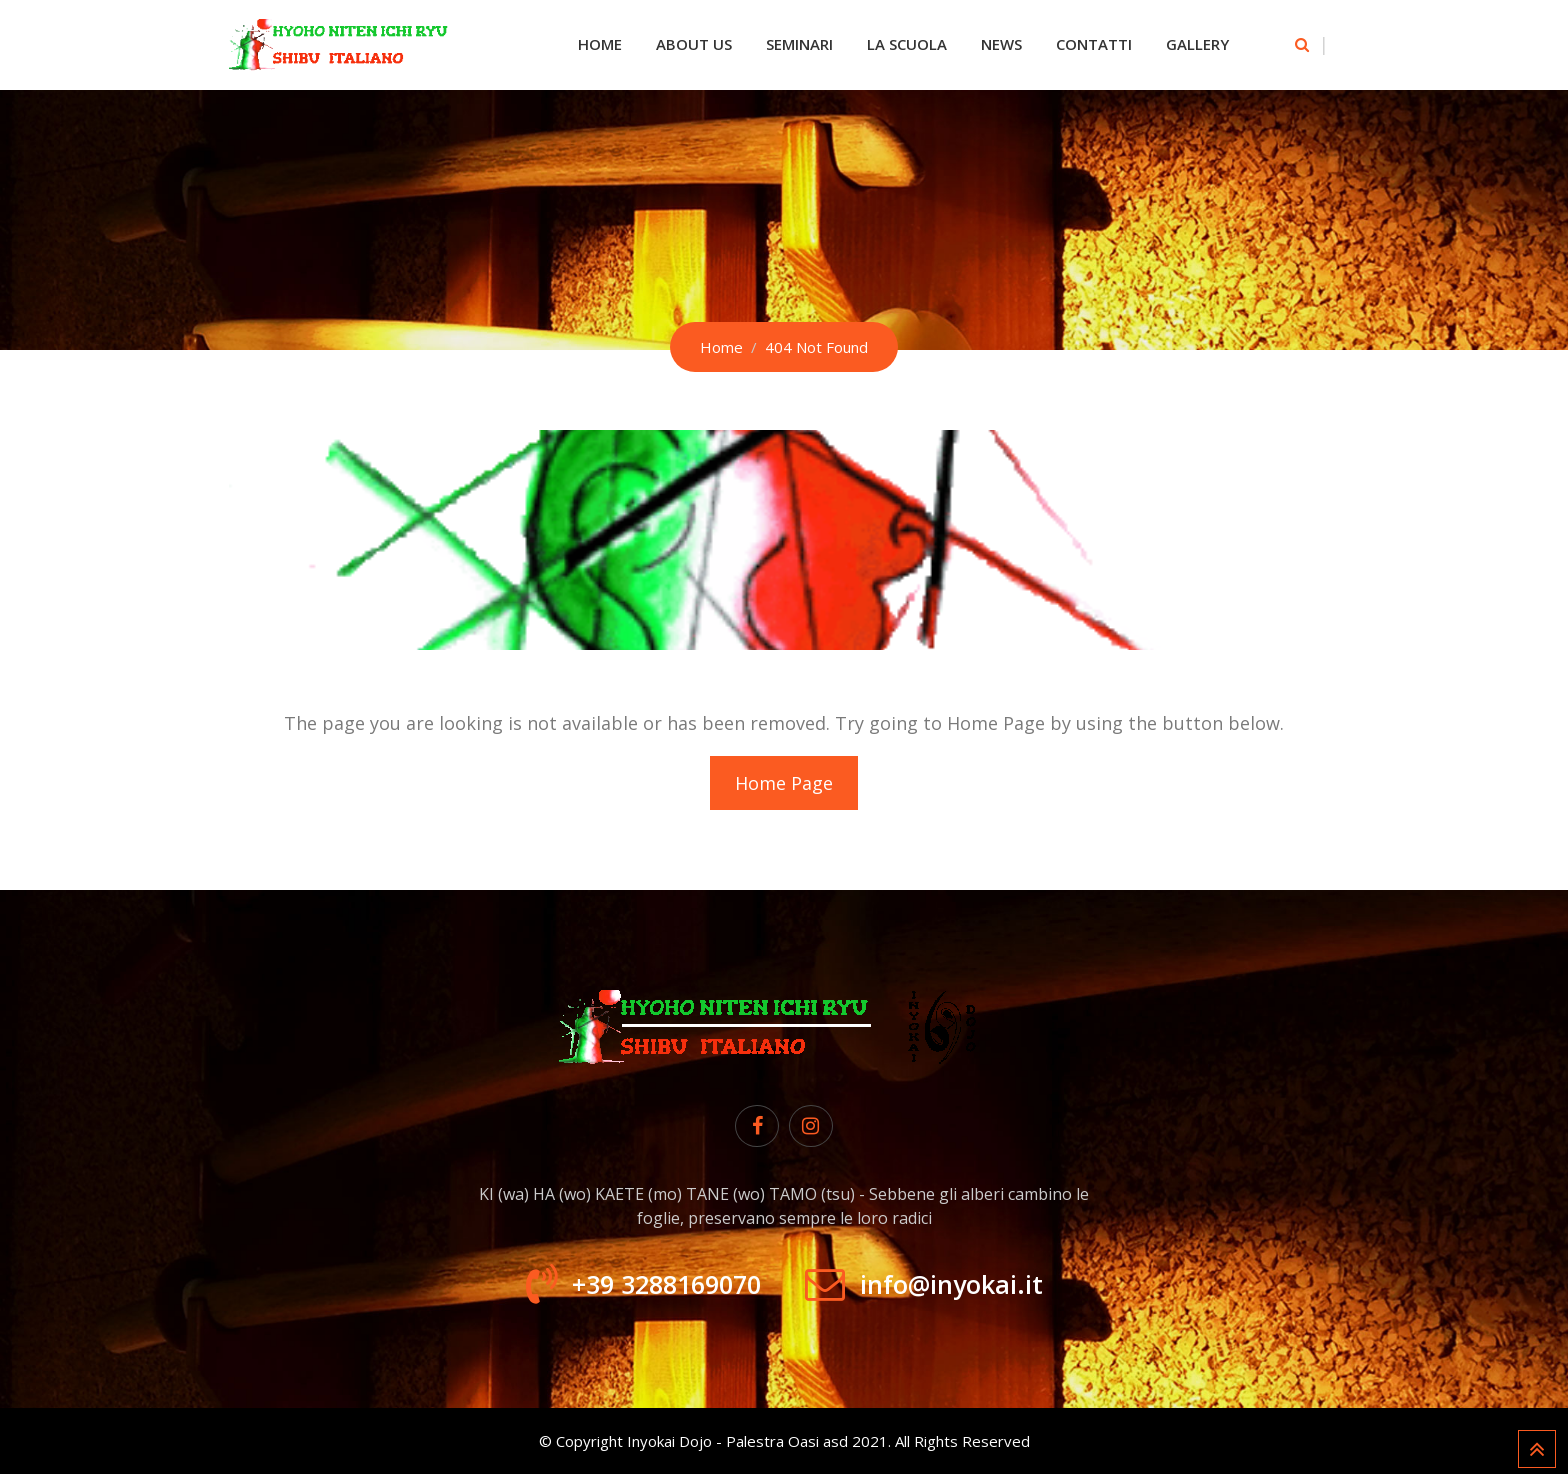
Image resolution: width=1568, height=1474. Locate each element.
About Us (694, 44)
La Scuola (907, 44)
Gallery (1197, 44)
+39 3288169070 (666, 1284)
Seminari (799, 44)
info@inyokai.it (951, 1284)
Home (600, 44)
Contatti (1094, 44)
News (1001, 44)
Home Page (784, 783)
